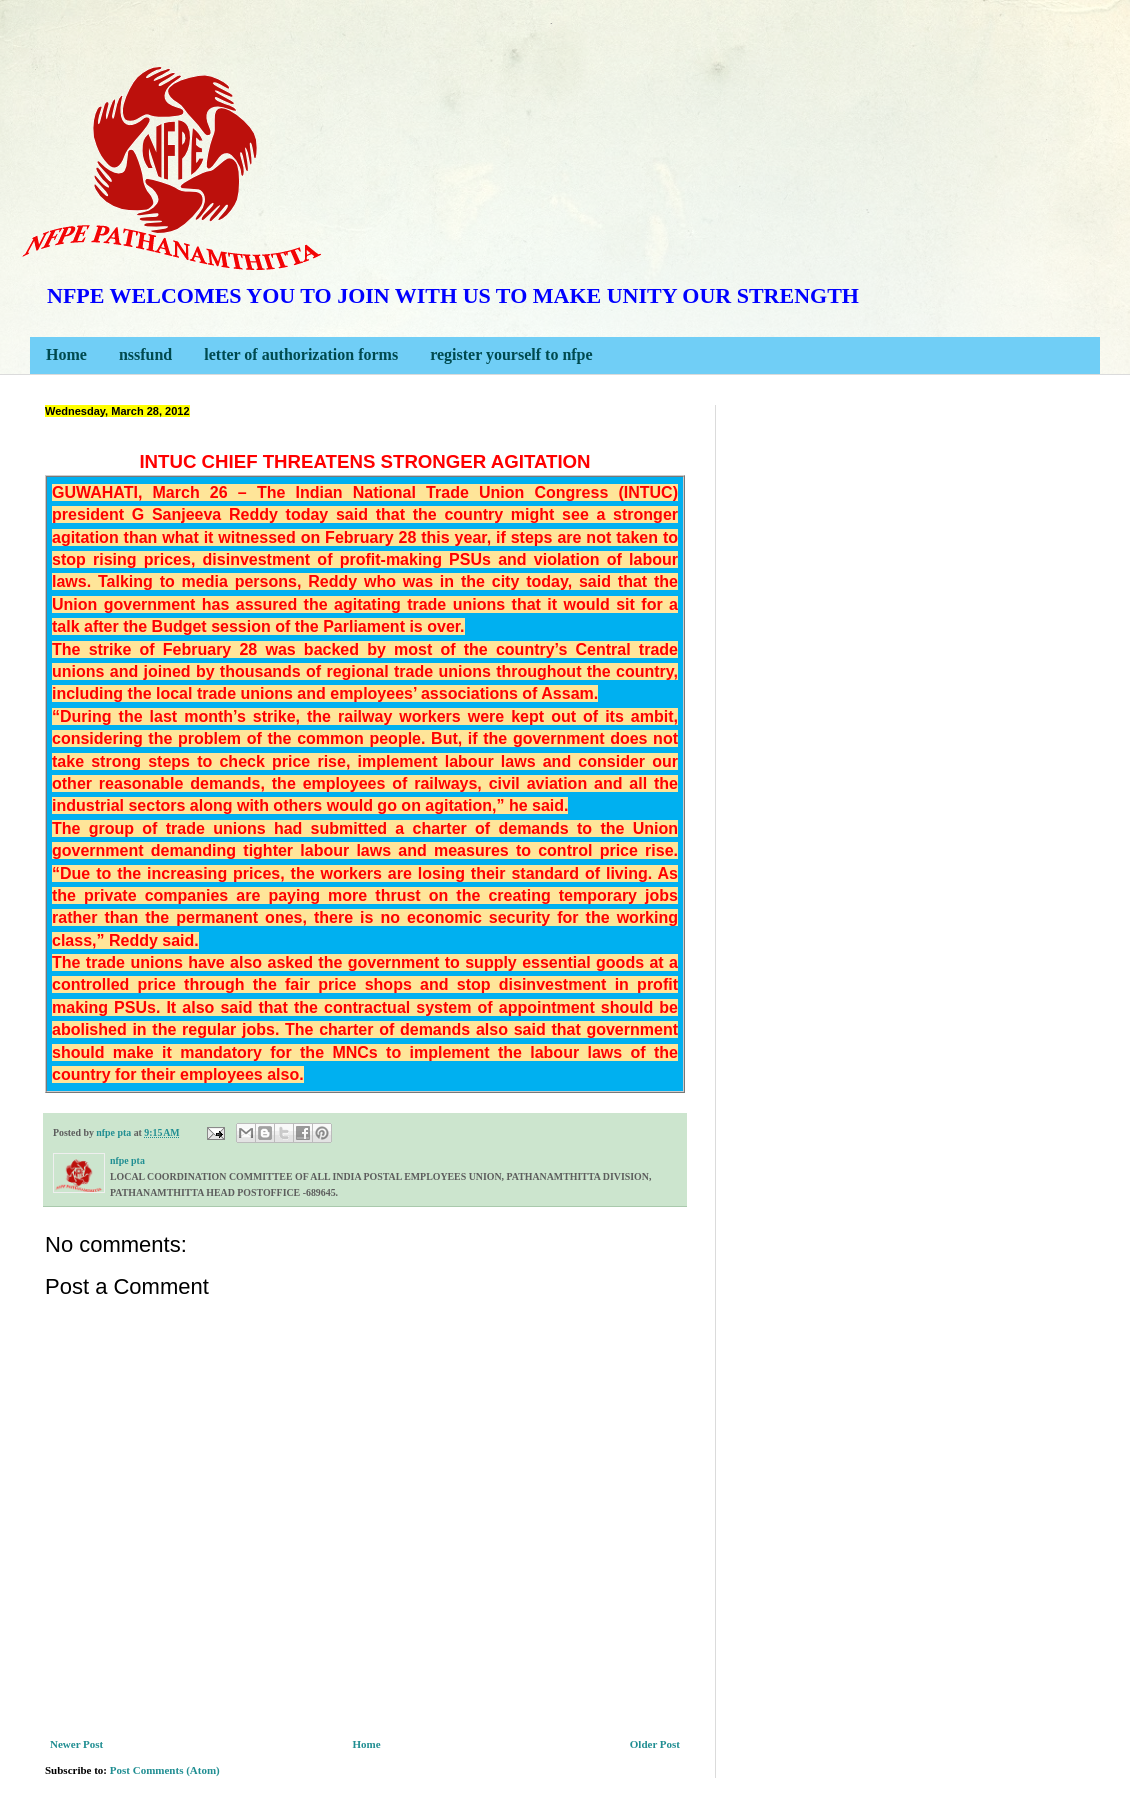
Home (66, 354)
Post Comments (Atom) (165, 1770)
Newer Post (76, 1744)
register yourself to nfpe (511, 354)
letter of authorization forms (301, 354)
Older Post (655, 1744)
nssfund (145, 354)
